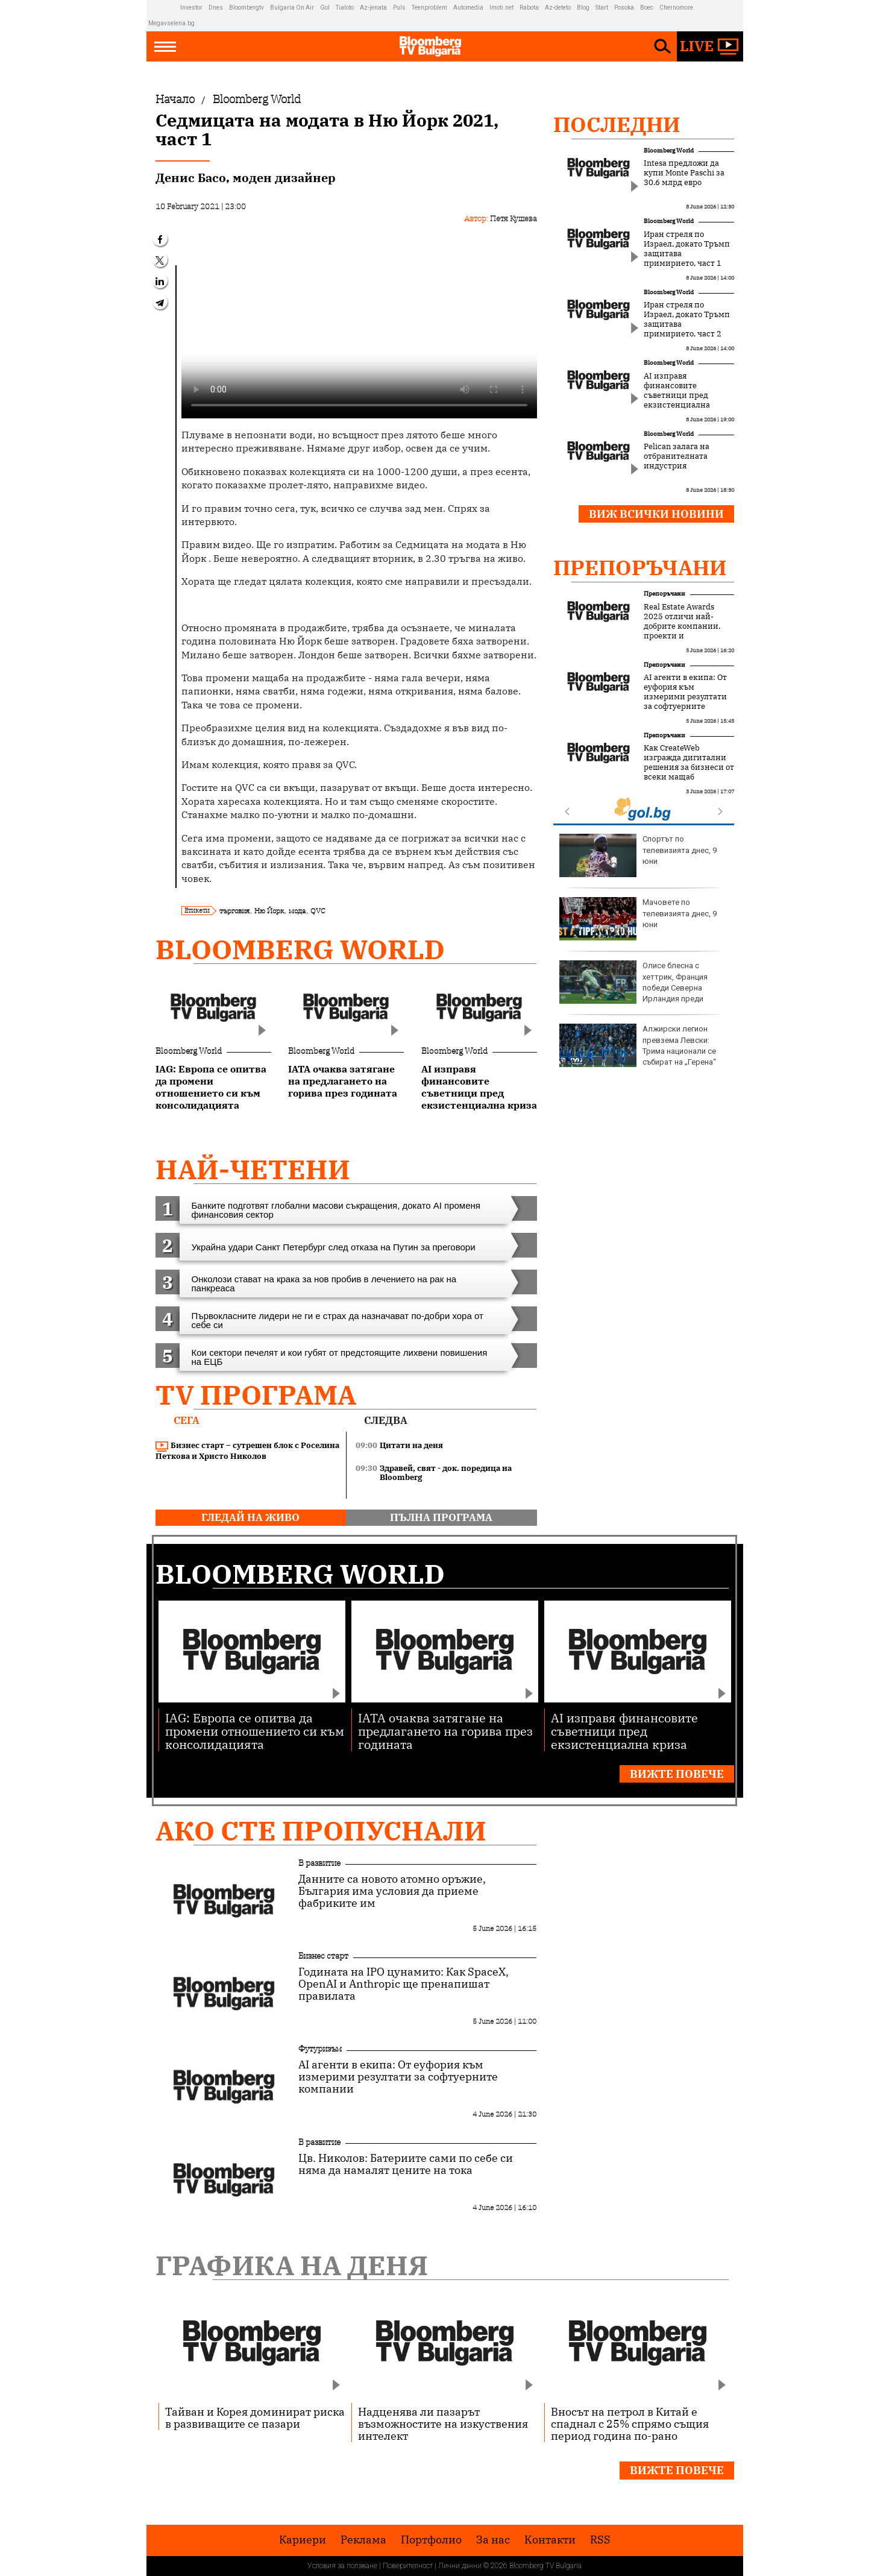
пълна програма (441, 1517)
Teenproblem (429, 7)
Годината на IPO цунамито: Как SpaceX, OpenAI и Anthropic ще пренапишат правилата (403, 1984)
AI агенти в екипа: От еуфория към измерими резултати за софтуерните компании (685, 697)
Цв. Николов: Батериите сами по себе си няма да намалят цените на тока (405, 2164)
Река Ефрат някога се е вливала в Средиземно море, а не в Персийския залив (643, 855)
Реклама (363, 2539)
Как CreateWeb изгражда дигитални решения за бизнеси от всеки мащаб (689, 762)
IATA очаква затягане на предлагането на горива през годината (445, 1730)
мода (297, 910)
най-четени (252, 1169)
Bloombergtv (246, 7)
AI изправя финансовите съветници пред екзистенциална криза (677, 395)
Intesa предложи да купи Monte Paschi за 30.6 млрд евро (684, 173)
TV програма (255, 1394)
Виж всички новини (656, 514)
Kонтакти (550, 2539)
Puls (399, 7)
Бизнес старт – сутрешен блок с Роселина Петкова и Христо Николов (247, 1451)
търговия (234, 910)
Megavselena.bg (171, 23)
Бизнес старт (323, 1955)
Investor (191, 7)
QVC (317, 910)
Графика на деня (291, 2265)
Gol (325, 7)
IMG (164, 7)
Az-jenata (373, 7)
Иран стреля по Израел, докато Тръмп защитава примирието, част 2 (687, 319)
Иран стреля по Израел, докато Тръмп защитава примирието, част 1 (687, 249)
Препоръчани (640, 567)
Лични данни (460, 2566)
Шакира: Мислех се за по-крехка (641, 918)
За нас (493, 2539)
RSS (600, 2539)
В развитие (319, 1862)
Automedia (468, 7)
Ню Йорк (269, 910)
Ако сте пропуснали (320, 1830)
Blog (583, 7)
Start (601, 7)
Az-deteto (558, 7)
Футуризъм (320, 2048)
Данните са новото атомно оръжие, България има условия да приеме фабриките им (392, 1891)
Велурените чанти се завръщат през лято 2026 (638, 982)
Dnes (216, 7)
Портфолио (431, 2539)
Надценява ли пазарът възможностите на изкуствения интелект (443, 2423)
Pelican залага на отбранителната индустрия (676, 456)
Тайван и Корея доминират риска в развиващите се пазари (255, 2417)
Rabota (529, 7)
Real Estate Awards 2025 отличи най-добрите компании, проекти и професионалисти (682, 626)
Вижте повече (677, 1774)
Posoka (624, 7)
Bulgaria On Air (292, 7)
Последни (616, 124)
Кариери (302, 2539)
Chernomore (676, 7)
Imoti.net (501, 7)
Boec (646, 7)
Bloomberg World (300, 949)
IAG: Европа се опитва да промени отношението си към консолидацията (254, 1730)
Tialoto (345, 7)
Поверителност (408, 2566)
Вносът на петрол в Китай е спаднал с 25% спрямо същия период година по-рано (630, 2423)
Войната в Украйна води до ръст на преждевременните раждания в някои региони (637, 1050)
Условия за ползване (342, 2566)
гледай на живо (250, 1517)
